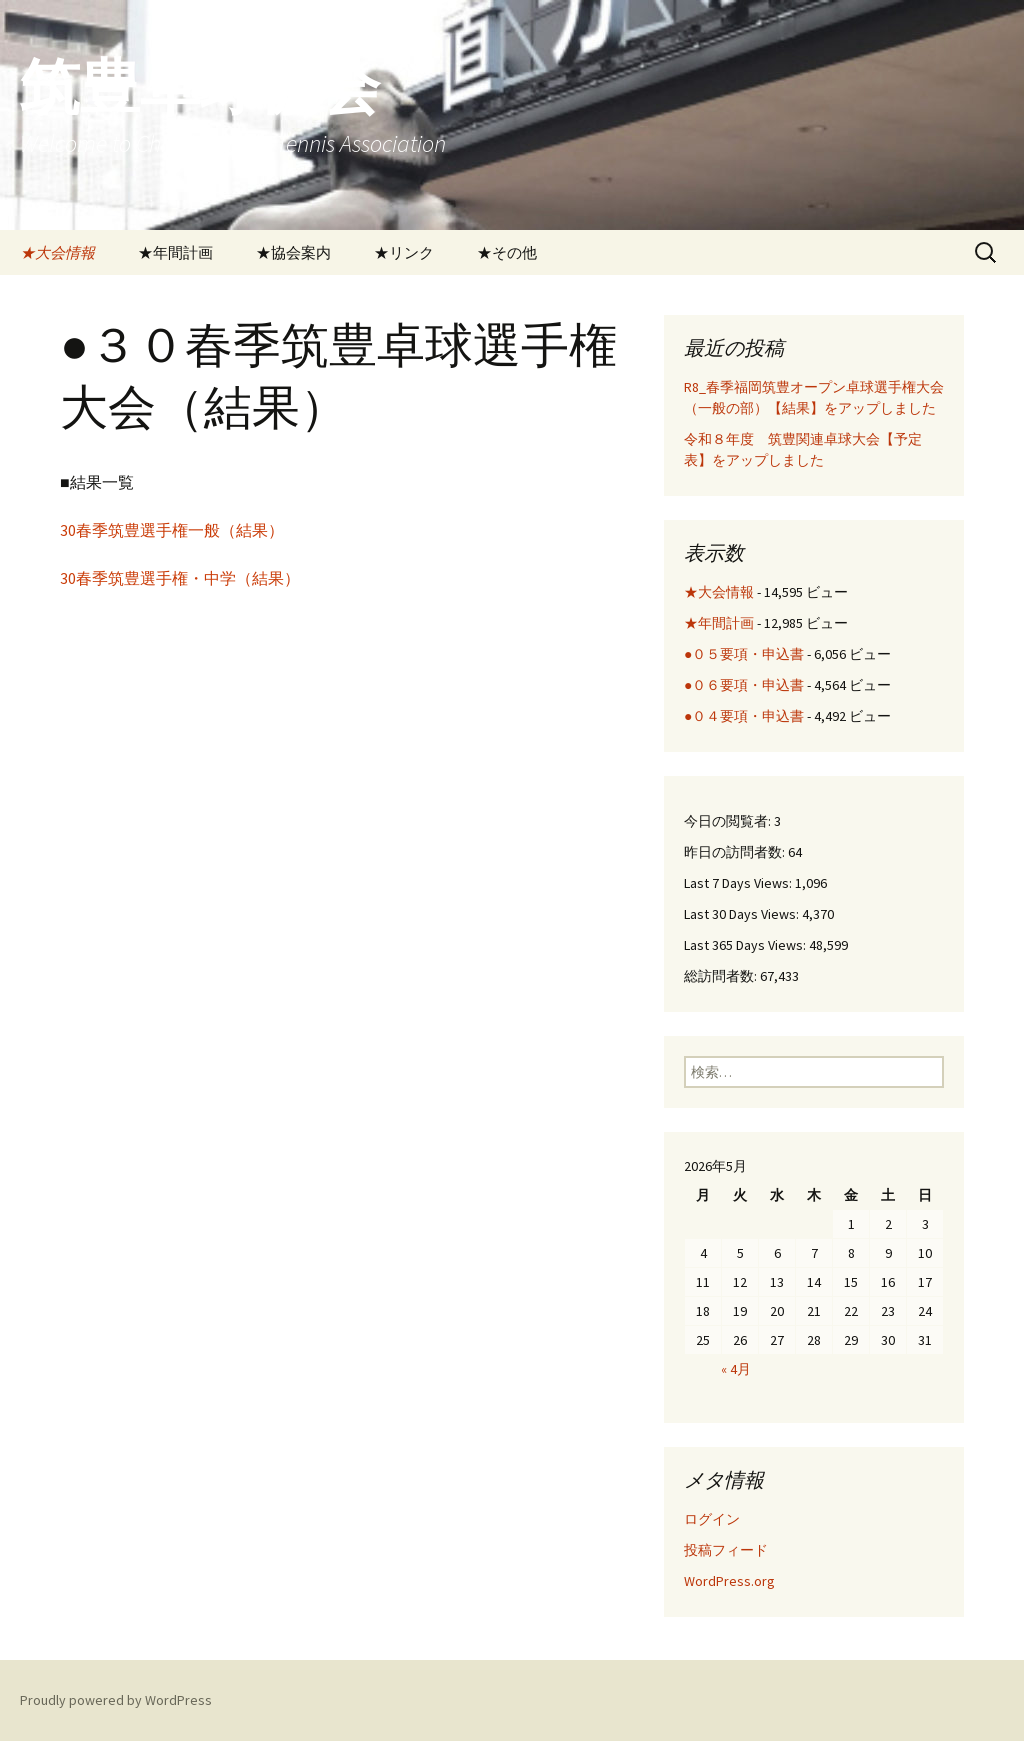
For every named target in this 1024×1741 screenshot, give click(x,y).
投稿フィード (726, 1550)
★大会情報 (57, 252)
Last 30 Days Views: (743, 914)
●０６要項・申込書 (744, 685)
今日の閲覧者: (729, 821)
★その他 (507, 252)
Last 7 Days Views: (739, 883)
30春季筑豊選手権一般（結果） (172, 530)
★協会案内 (293, 252)
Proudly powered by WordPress (116, 1700)
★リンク (404, 252)
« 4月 (736, 1369)
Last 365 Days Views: (746, 945)
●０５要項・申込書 (744, 654)
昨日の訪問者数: (736, 852)
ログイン (712, 1519)
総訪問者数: (722, 976)
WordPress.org (729, 1581)
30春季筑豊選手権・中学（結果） (180, 578)
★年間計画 (175, 252)
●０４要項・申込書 (744, 716)
